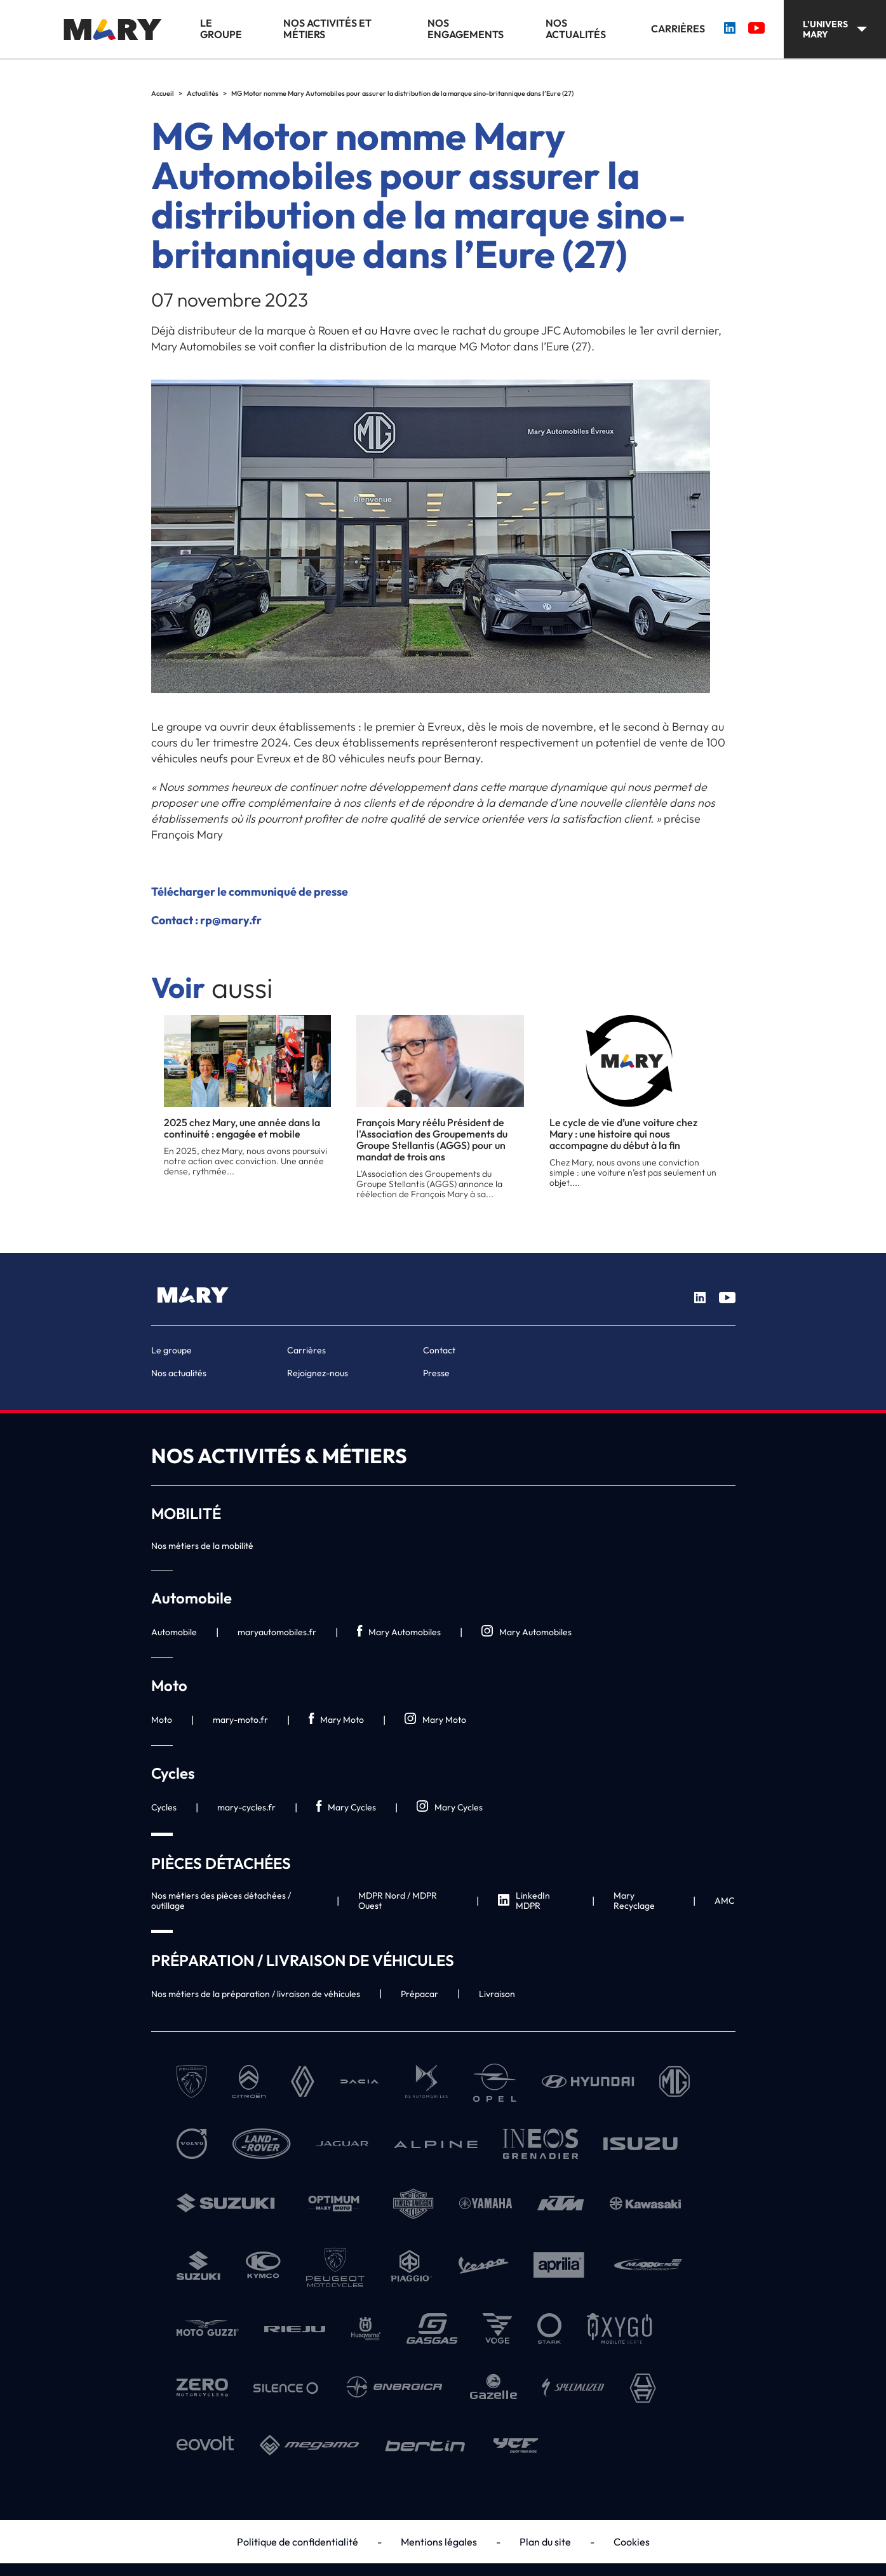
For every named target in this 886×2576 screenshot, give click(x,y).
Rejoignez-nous (317, 1373)
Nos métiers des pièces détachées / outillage (221, 1900)
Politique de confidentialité (297, 2541)
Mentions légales (439, 2541)
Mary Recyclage (634, 1900)
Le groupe (221, 29)
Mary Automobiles (399, 1631)
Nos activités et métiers (327, 29)
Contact (439, 1350)
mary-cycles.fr (246, 1807)
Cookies (632, 2541)
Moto (161, 1720)
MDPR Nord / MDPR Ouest (397, 1900)
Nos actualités (576, 29)
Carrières (678, 29)
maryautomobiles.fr (277, 1632)
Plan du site (545, 2541)
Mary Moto (336, 1719)
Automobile (174, 1632)
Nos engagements (465, 29)
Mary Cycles (346, 1807)
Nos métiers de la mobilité (202, 1546)
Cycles (164, 1807)
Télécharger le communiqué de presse (249, 891)
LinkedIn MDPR (524, 1900)
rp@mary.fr (231, 920)
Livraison (497, 1994)
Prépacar (419, 1994)
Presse (436, 1373)
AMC (725, 1900)
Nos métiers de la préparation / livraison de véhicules (255, 1994)
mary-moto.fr (240, 1720)
